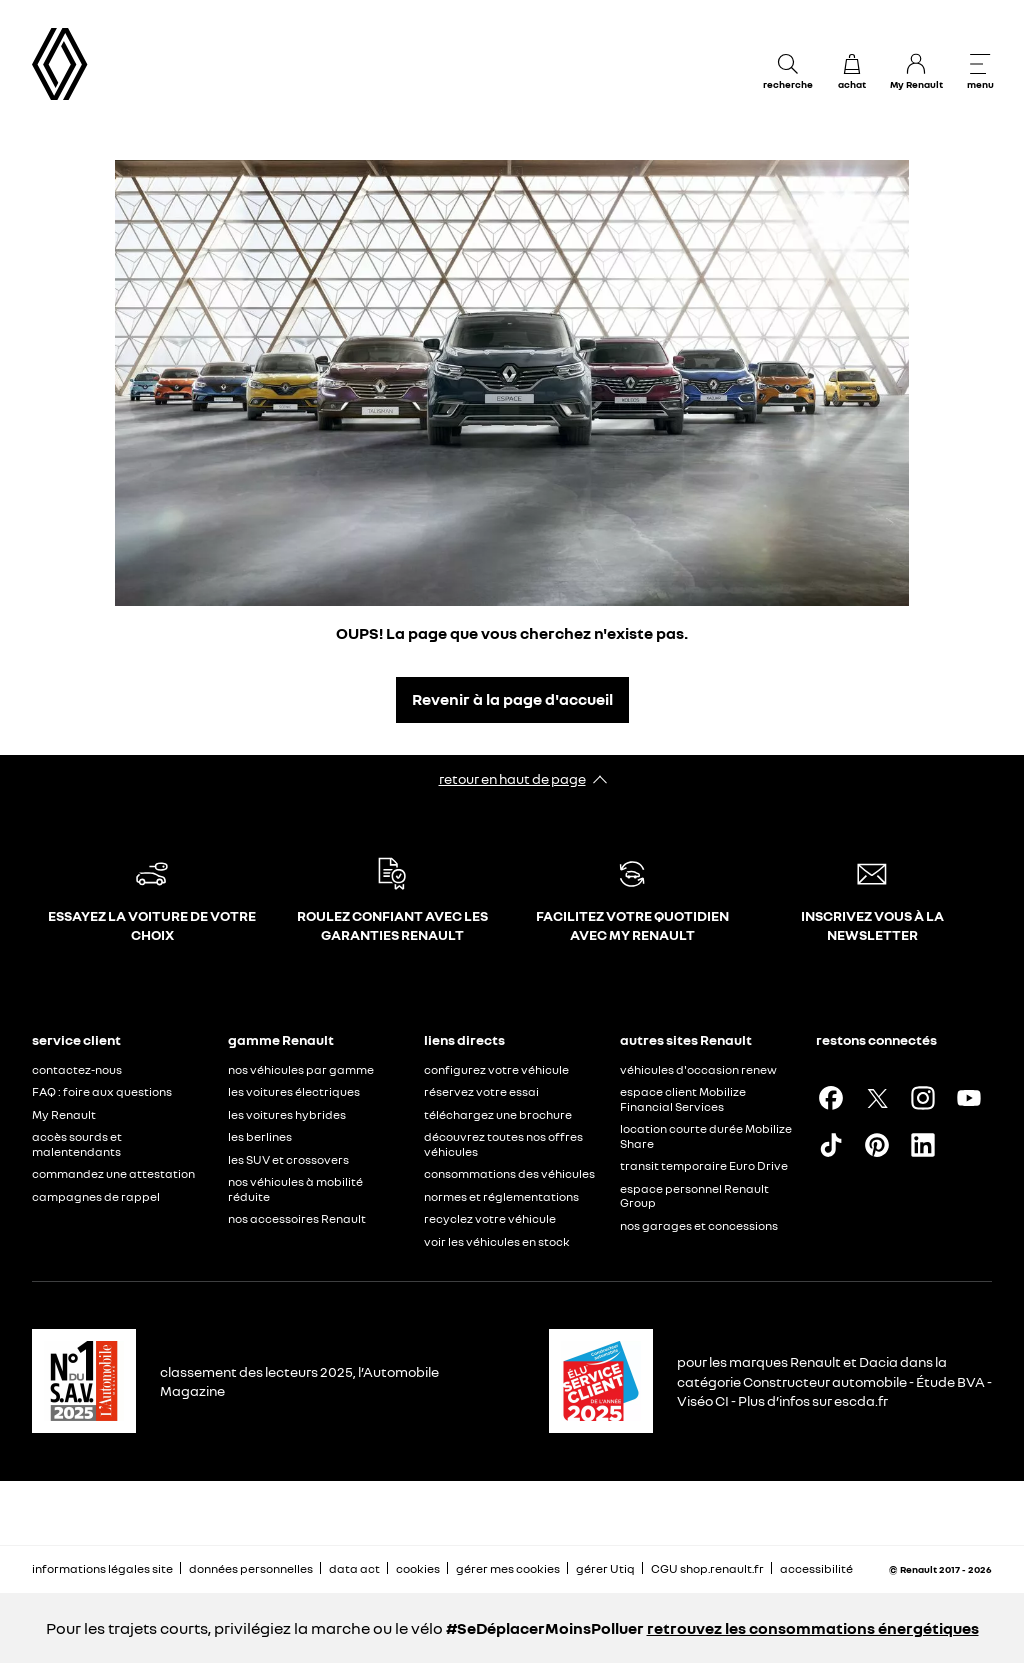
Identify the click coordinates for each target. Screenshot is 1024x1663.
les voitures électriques (294, 1091)
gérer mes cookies (508, 1569)
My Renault (64, 1114)
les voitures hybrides (287, 1114)
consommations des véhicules (509, 1173)
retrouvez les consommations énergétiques (813, 1628)
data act (354, 1568)
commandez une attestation (113, 1173)
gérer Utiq (605, 1568)
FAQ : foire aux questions (102, 1091)
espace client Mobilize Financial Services (683, 1099)
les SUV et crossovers (288, 1159)
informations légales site (102, 1568)
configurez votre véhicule (496, 1069)
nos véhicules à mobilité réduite (295, 1189)
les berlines (260, 1136)
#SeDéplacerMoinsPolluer (545, 1628)
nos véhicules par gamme (301, 1069)
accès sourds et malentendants (77, 1144)
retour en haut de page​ (512, 778)
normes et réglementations (501, 1196)
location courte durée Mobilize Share (706, 1136)
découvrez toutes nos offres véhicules (503, 1144)
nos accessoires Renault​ (297, 1218)
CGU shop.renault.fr (707, 1568)
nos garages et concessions (699, 1225)
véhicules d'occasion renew (698, 1069)
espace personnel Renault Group (694, 1196)
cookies (418, 1568)
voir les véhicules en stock (497, 1241)
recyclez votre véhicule (490, 1218)
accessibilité (816, 1568)
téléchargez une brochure (498, 1114)
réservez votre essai (481, 1091)
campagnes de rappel (96, 1196)
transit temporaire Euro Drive (704, 1165)
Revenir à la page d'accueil (512, 699)
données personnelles (251, 1568)
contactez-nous (77, 1069)
